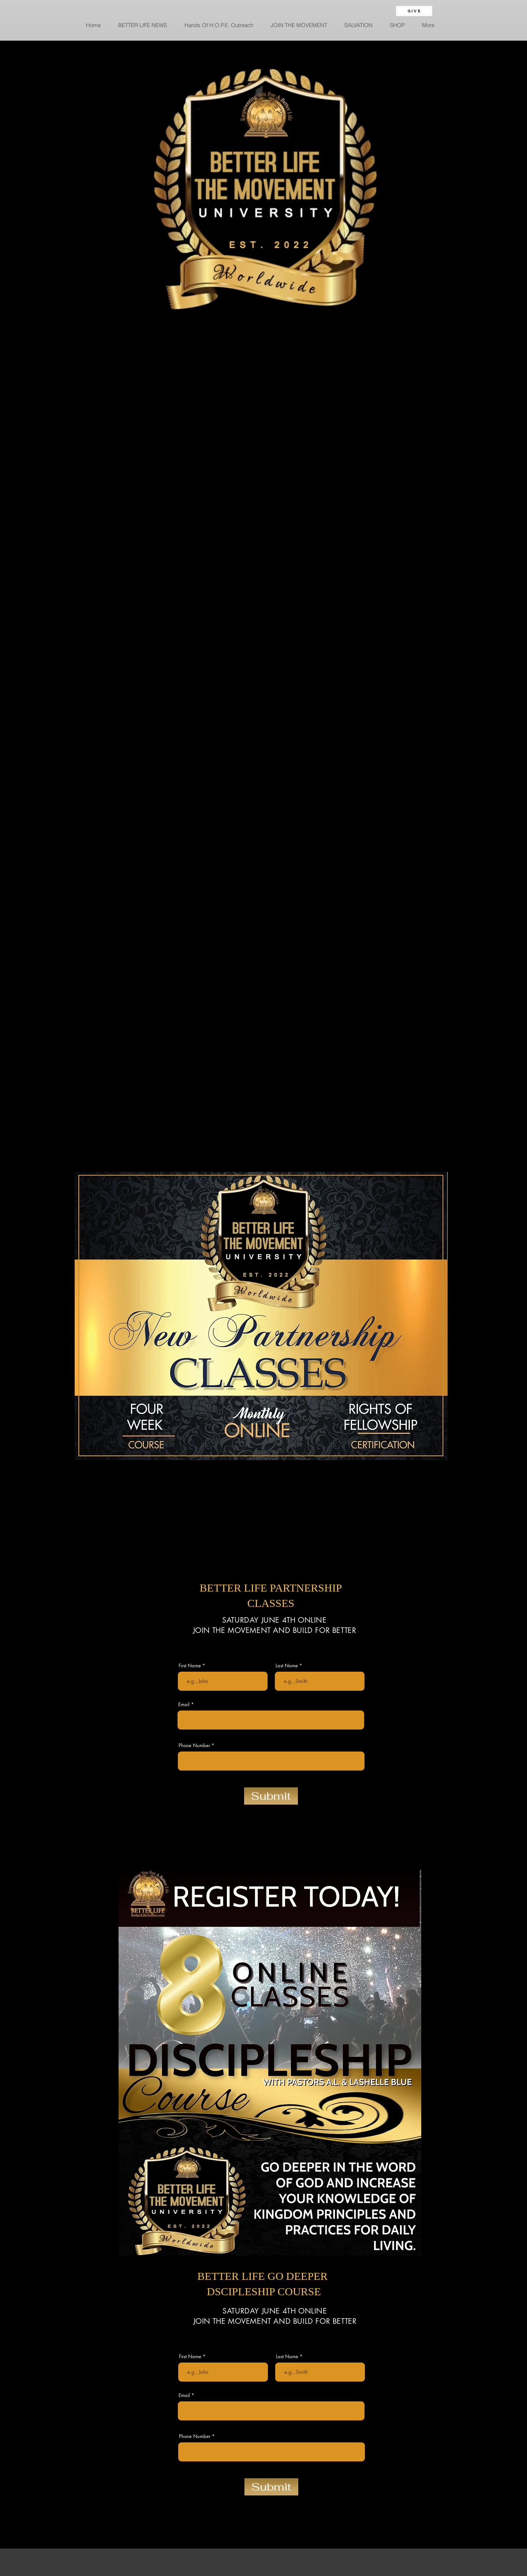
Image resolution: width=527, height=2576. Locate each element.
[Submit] (271, 1796)
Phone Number (194, 1745)
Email (184, 1704)
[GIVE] (414, 11)
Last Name (287, 1665)
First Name (190, 1665)
